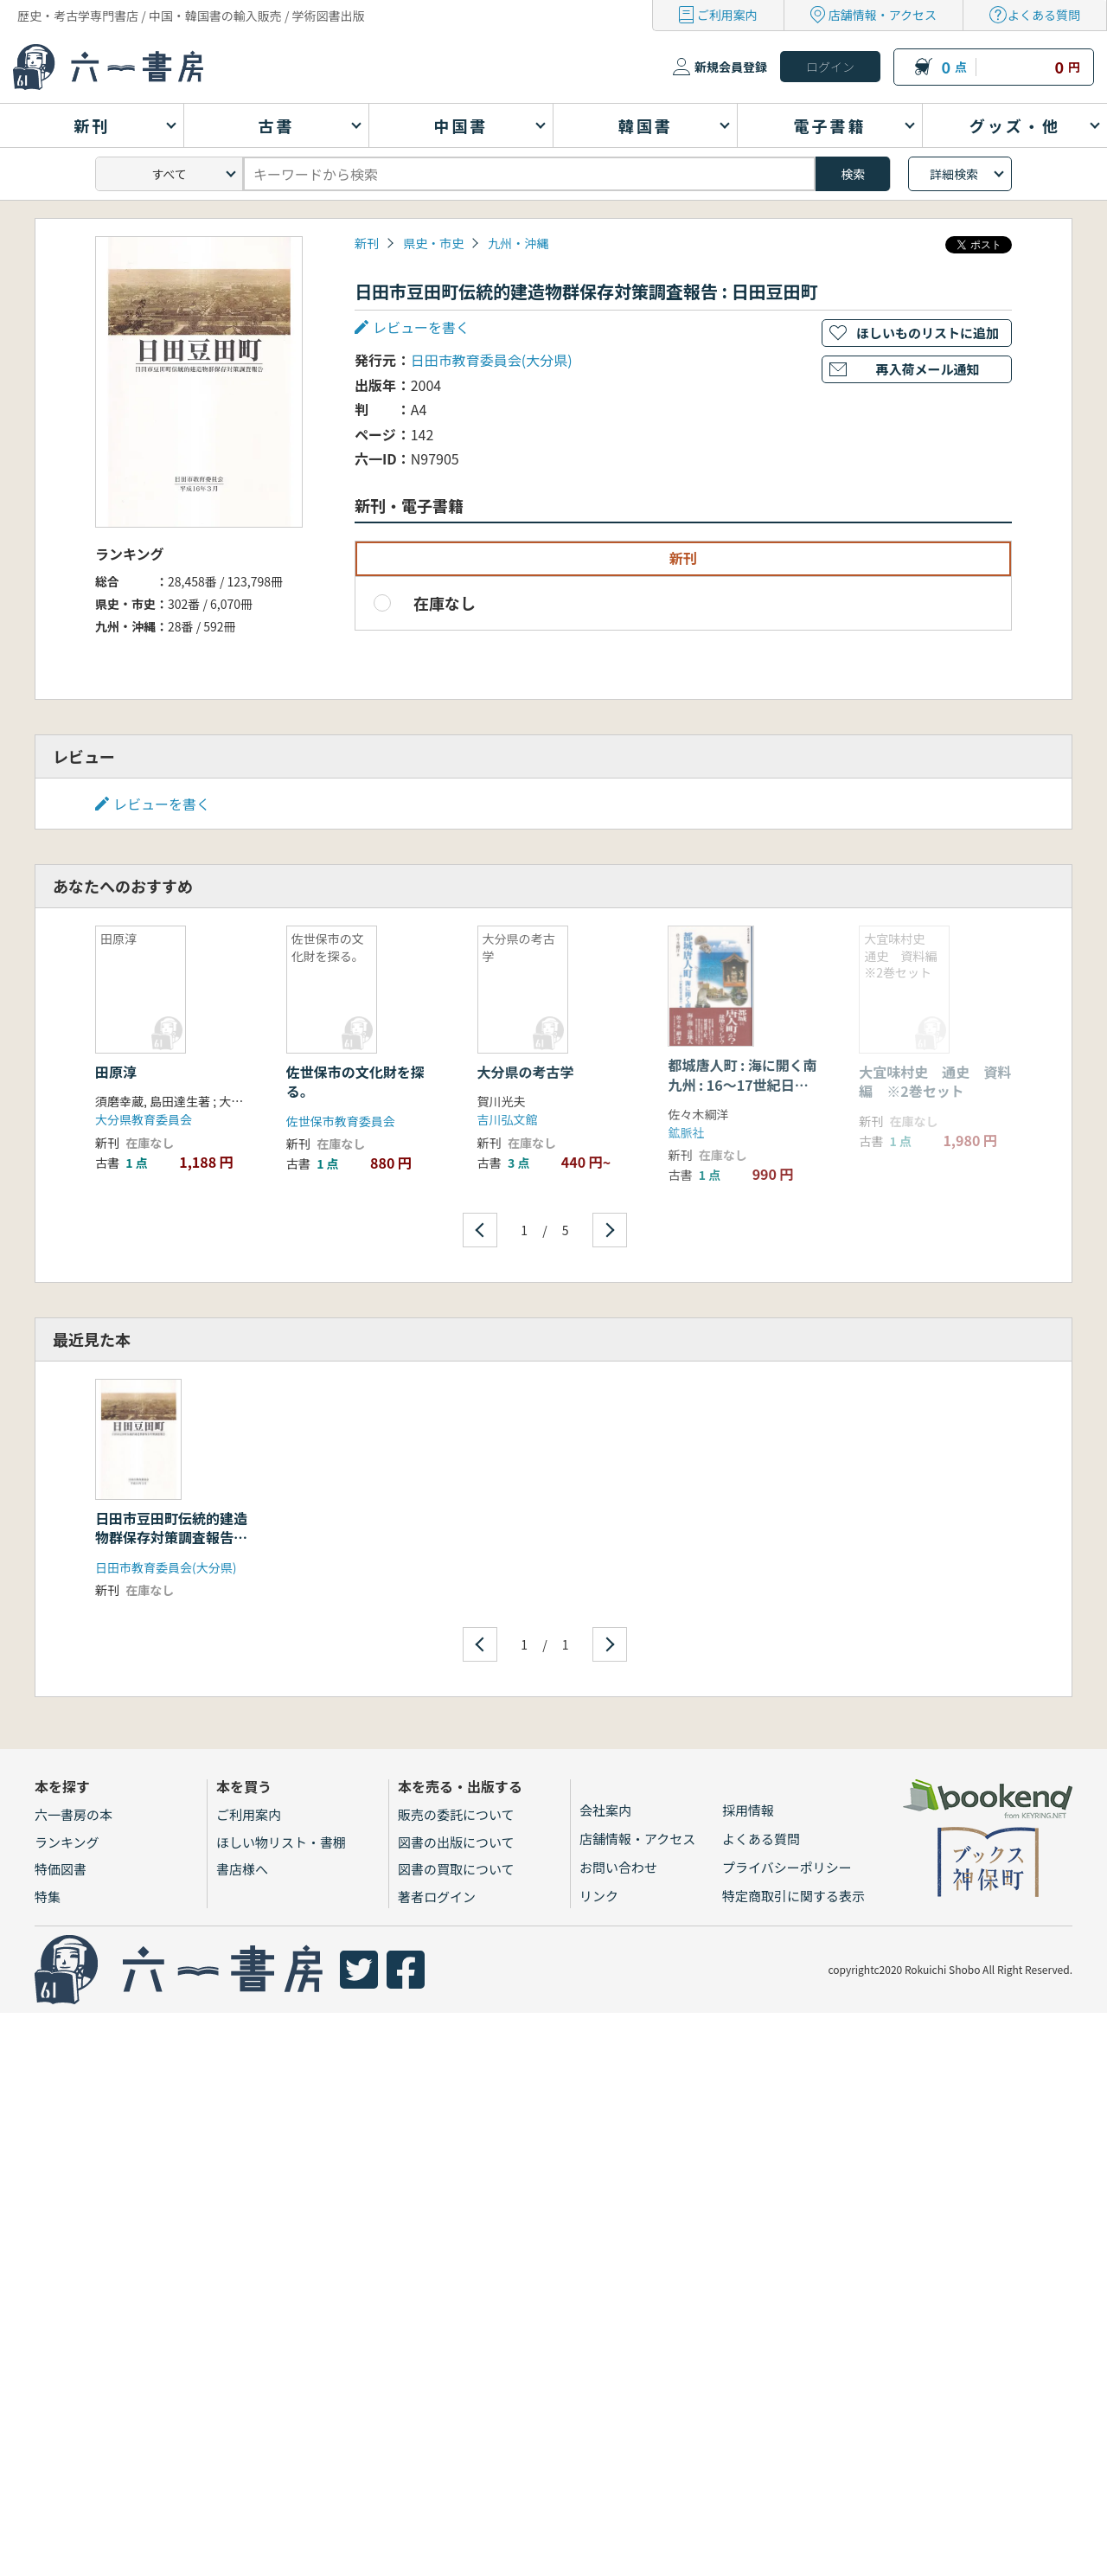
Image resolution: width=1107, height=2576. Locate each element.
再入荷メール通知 (927, 369)
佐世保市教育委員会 (340, 1121)
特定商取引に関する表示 (793, 1896)
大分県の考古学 (525, 1071)
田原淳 (116, 1071)
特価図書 (60, 1869)
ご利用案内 (727, 14)
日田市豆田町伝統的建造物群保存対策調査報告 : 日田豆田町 (171, 1537)
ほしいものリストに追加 (927, 333)
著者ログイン (437, 1896)
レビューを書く (421, 327)
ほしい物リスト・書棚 (281, 1842)
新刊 (367, 243)
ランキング (67, 1842)
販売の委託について (456, 1814)
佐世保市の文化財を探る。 (355, 1081)
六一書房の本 (73, 1814)
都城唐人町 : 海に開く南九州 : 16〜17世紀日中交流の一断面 (742, 1084)
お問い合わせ (618, 1867)
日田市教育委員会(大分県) (492, 359)
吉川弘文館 (507, 1119)
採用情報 (748, 1810)
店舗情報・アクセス (883, 14)
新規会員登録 (730, 66)
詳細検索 (954, 174)
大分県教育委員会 (143, 1119)
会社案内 (605, 1810)
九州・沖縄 (518, 243)
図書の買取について (456, 1869)
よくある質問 (1044, 14)
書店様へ (242, 1869)
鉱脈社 (686, 1132)
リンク (598, 1896)
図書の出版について (456, 1842)
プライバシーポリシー (787, 1867)
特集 (48, 1896)
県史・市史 (433, 243)
